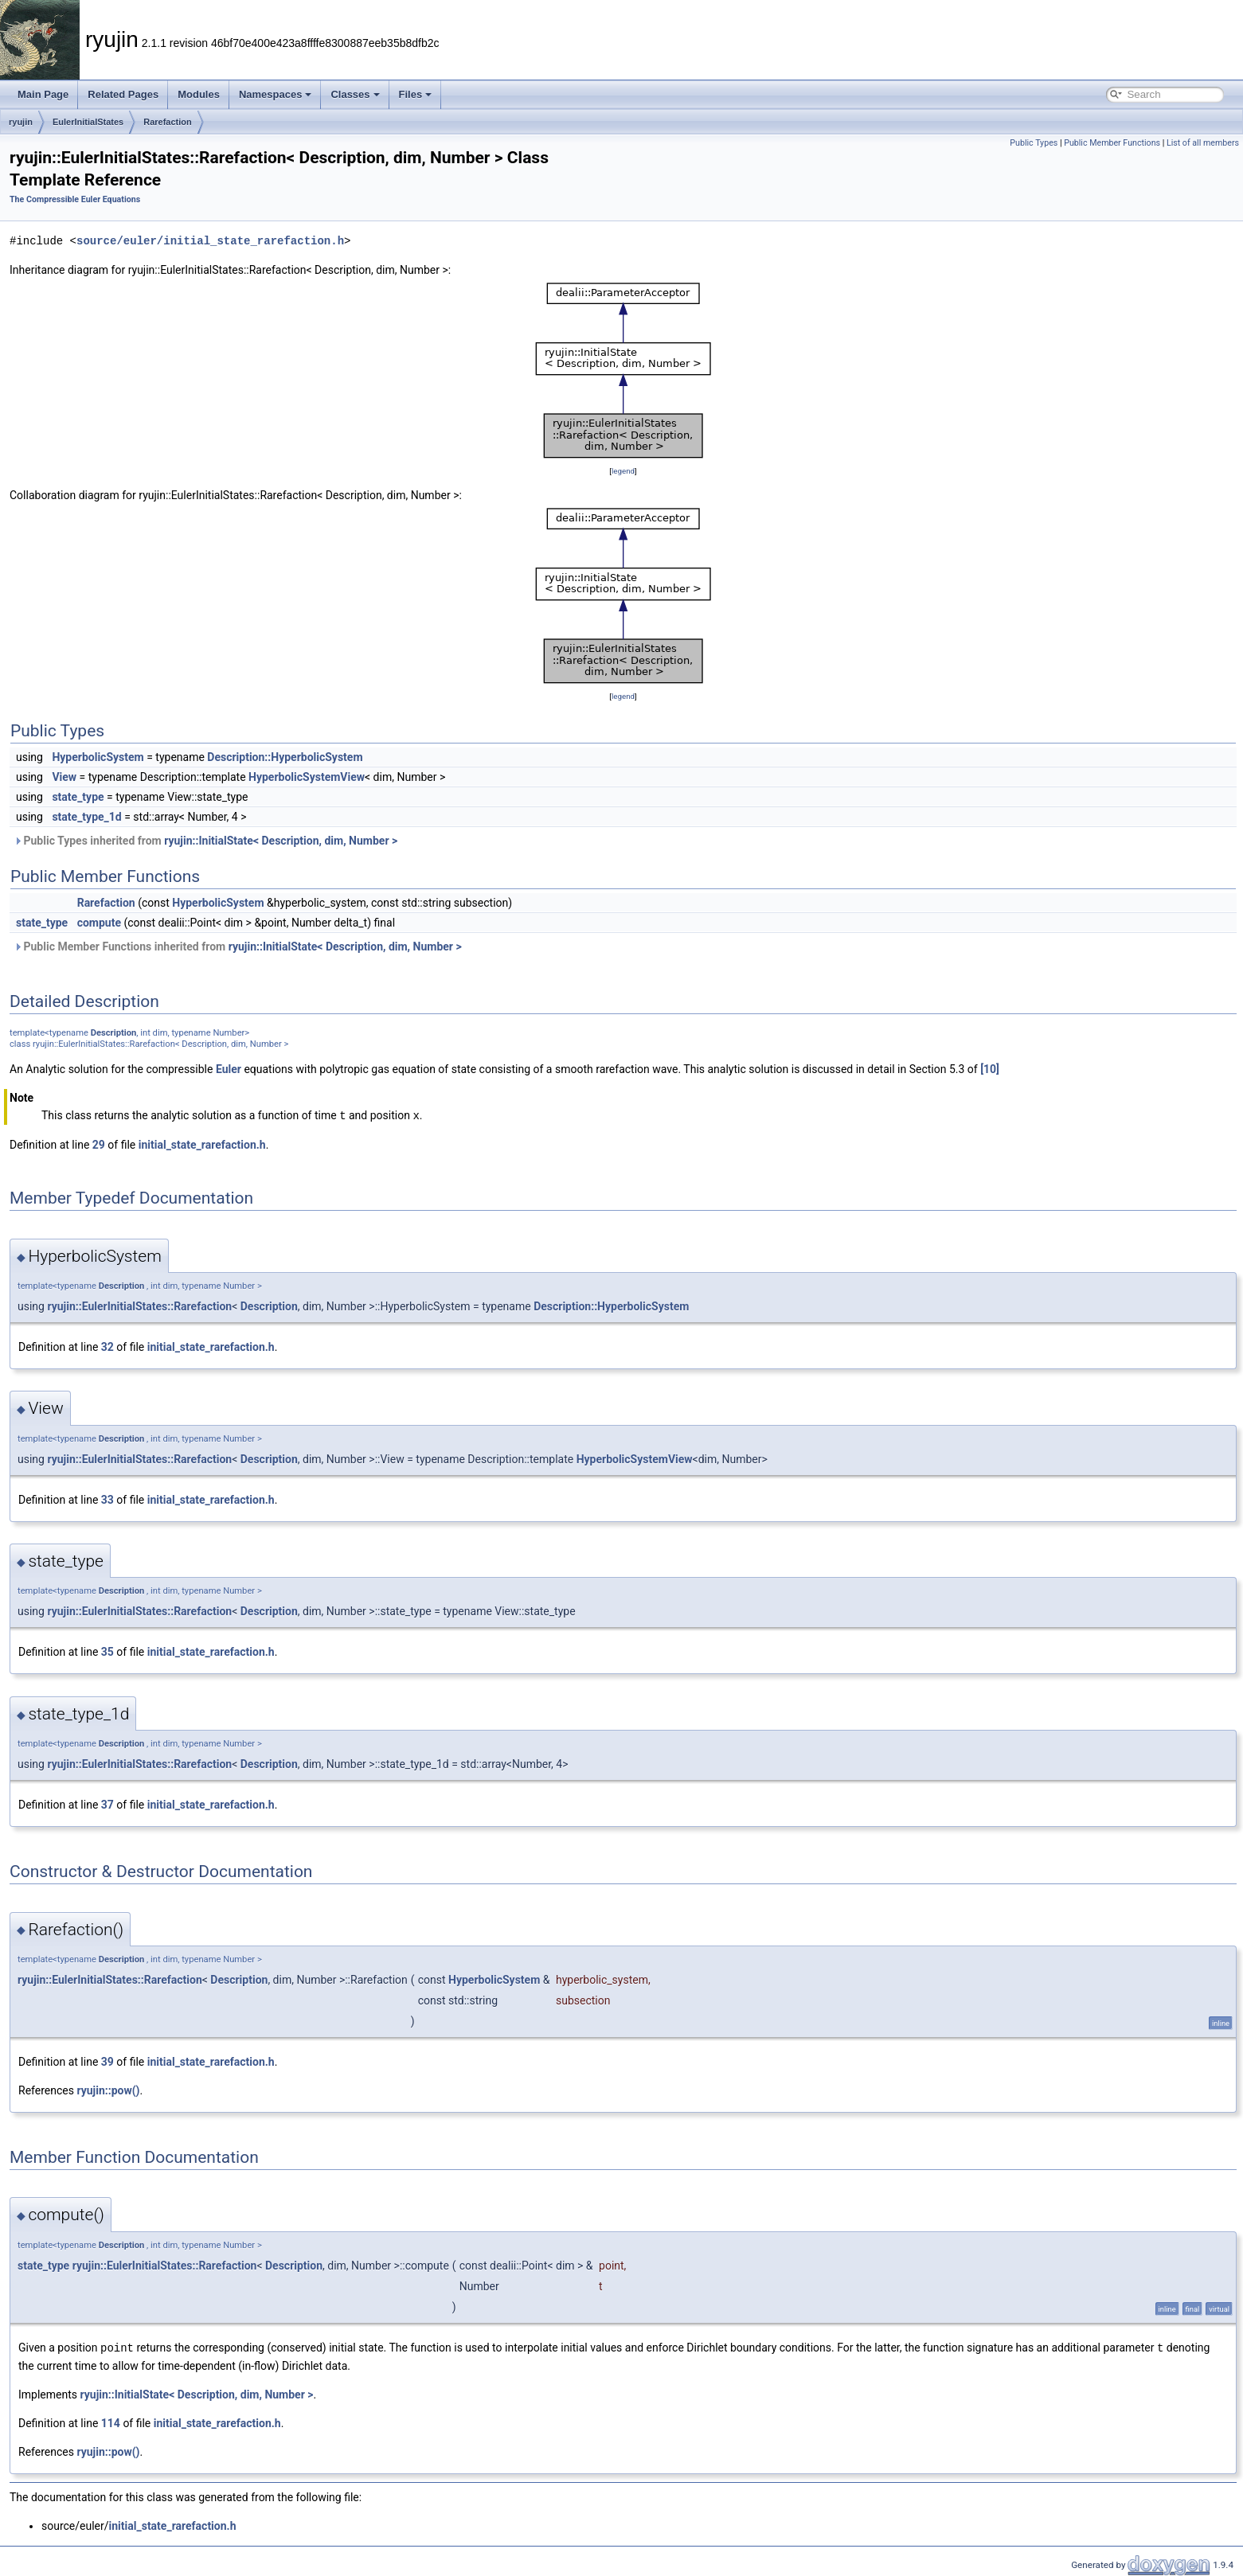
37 (107, 1803)
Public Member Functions (1112, 143)
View (64, 777)
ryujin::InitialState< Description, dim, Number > (280, 840)
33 (107, 1499)
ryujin (21, 122)
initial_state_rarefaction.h (202, 1144)
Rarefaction (167, 122)
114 (110, 2421)
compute (99, 922)
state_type (78, 796)
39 (107, 2061)
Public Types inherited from (205, 840)
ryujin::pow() (107, 2089)
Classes (354, 94)
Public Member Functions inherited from (238, 946)
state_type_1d (86, 816)
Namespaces (275, 94)
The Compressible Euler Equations (75, 199)
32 (107, 1346)
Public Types (1033, 143)
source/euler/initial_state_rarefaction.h (210, 240)
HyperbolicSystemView (306, 777)
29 (98, 1144)
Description (114, 1033)
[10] (989, 1069)
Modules (199, 94)
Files (415, 94)
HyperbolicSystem (97, 757)
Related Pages (123, 94)
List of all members (1203, 143)
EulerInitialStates (88, 122)
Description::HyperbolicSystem (284, 757)
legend (623, 470)
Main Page (43, 94)
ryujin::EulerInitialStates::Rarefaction (139, 1305)
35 (107, 1651)
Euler (228, 1069)
